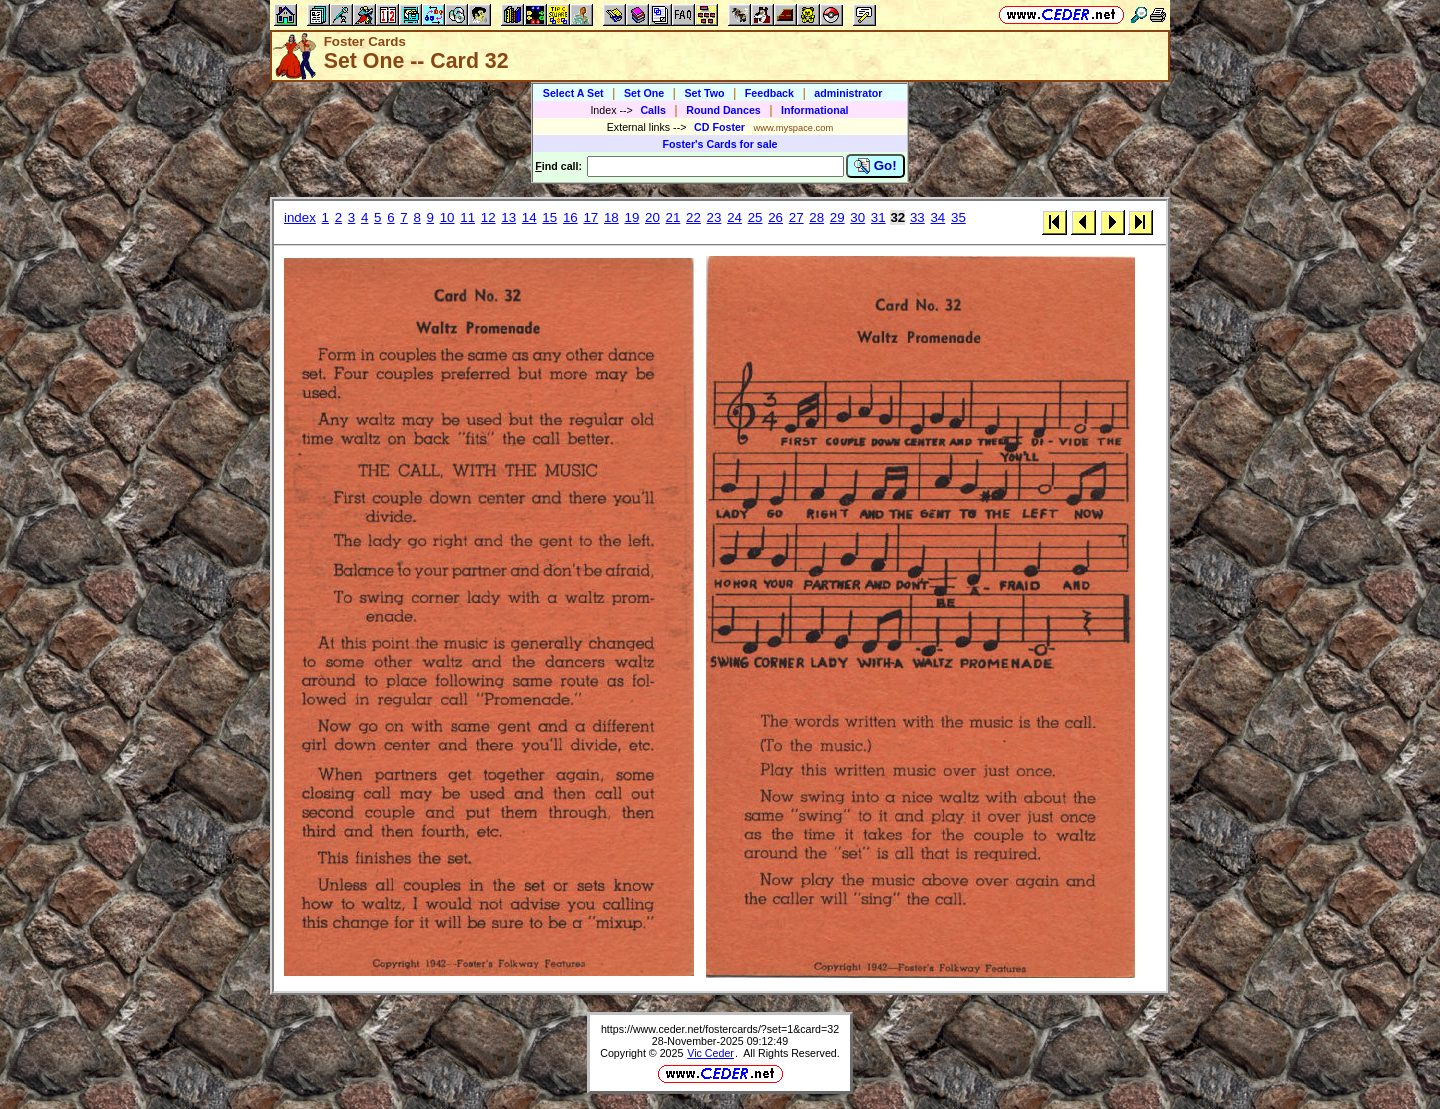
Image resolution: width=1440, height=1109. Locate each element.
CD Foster (719, 127)
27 (796, 217)
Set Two (704, 93)
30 (857, 217)
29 (837, 217)
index (300, 217)
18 (611, 217)
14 (529, 217)
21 (673, 217)
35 (958, 217)
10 (447, 217)
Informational (815, 110)
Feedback (769, 93)
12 (488, 217)
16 (570, 217)
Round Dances (723, 110)
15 (549, 217)
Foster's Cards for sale (719, 144)
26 (775, 217)
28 (816, 217)
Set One (644, 93)
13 (508, 217)
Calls (652, 110)
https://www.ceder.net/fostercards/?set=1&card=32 (720, 1029)
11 (467, 217)
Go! (875, 166)
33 (917, 217)
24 (734, 217)
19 (631, 217)
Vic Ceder (710, 1053)
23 (714, 217)
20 (652, 217)
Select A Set (573, 93)
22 (693, 217)
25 (755, 217)
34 (937, 217)
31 (878, 217)
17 (590, 217)
